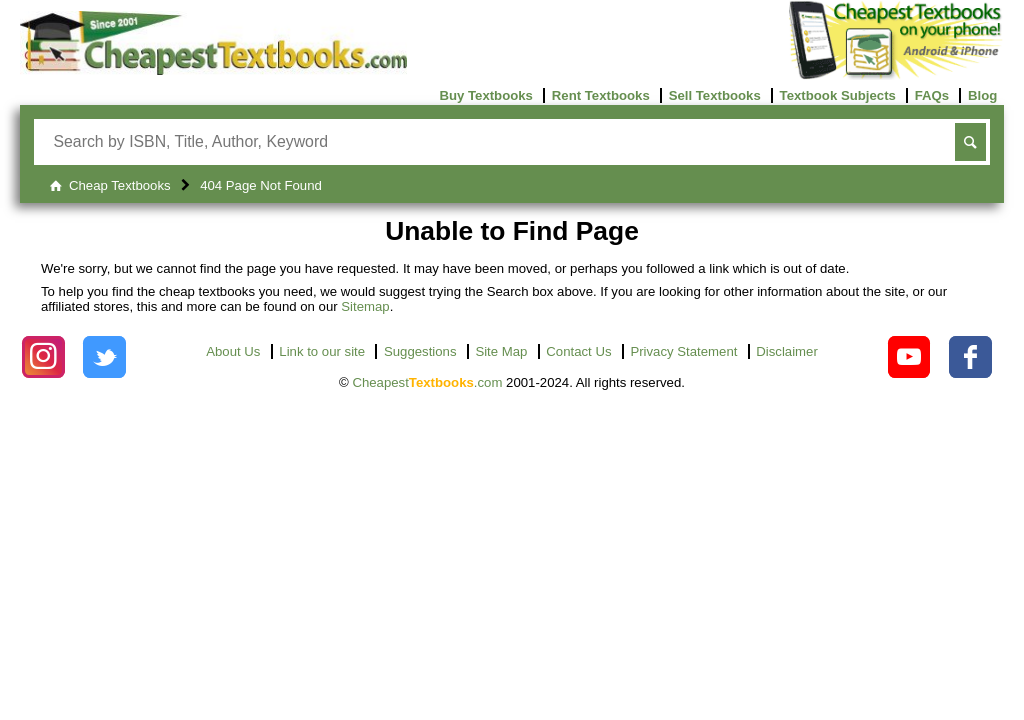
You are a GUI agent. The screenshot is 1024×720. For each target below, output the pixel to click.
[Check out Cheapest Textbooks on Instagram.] (43, 357)
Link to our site (322, 351)
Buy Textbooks (486, 95)
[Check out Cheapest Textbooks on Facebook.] (970, 357)
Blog (982, 95)
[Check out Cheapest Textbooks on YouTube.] (909, 357)
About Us (233, 351)
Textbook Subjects (838, 95)
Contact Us (578, 351)
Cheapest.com (427, 382)
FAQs (932, 95)
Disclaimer (787, 351)
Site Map (501, 351)
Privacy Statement (683, 351)
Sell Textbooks (715, 95)
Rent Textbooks (601, 95)
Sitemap (365, 306)
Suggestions (420, 351)
